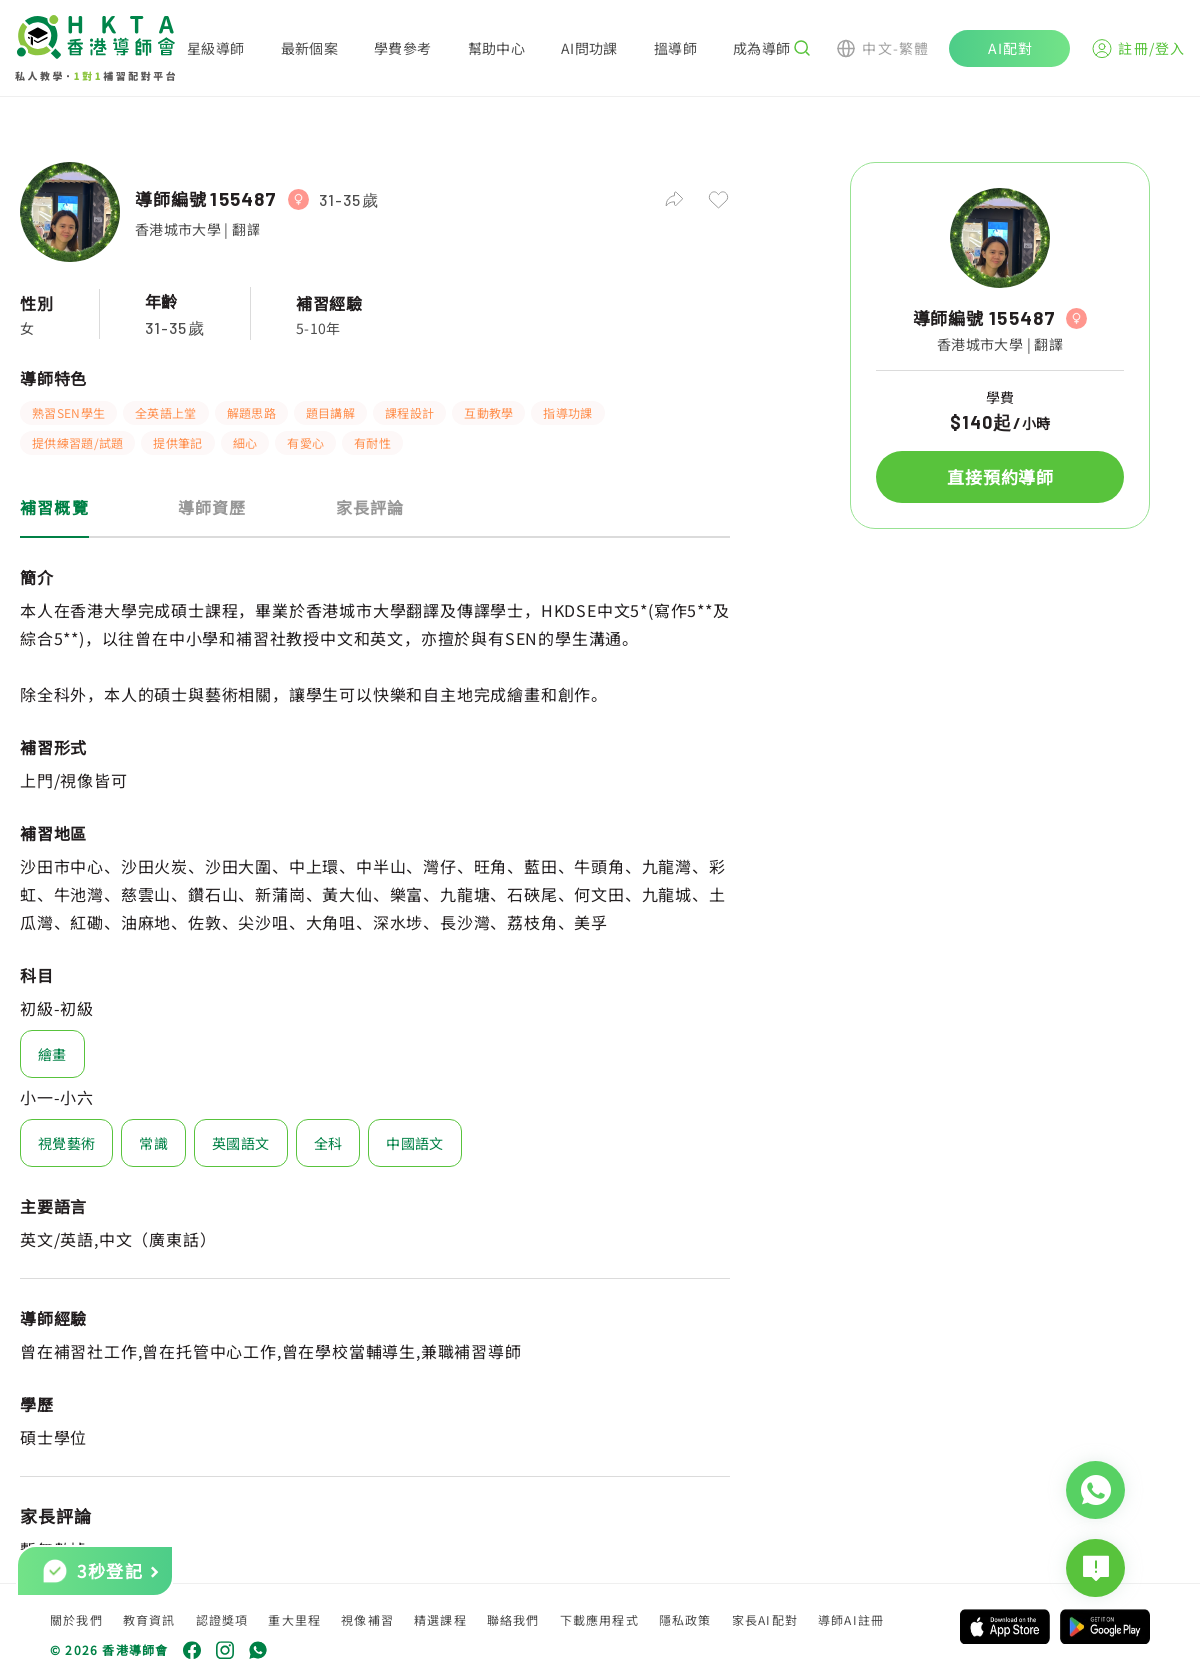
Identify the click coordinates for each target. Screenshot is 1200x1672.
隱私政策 (685, 1619)
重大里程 (294, 1619)
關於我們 (76, 1619)
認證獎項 (222, 1619)
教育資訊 (149, 1619)
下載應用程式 (599, 1619)
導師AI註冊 (851, 1619)
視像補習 (367, 1619)
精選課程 (440, 1619)
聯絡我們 (513, 1619)
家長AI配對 (765, 1619)
